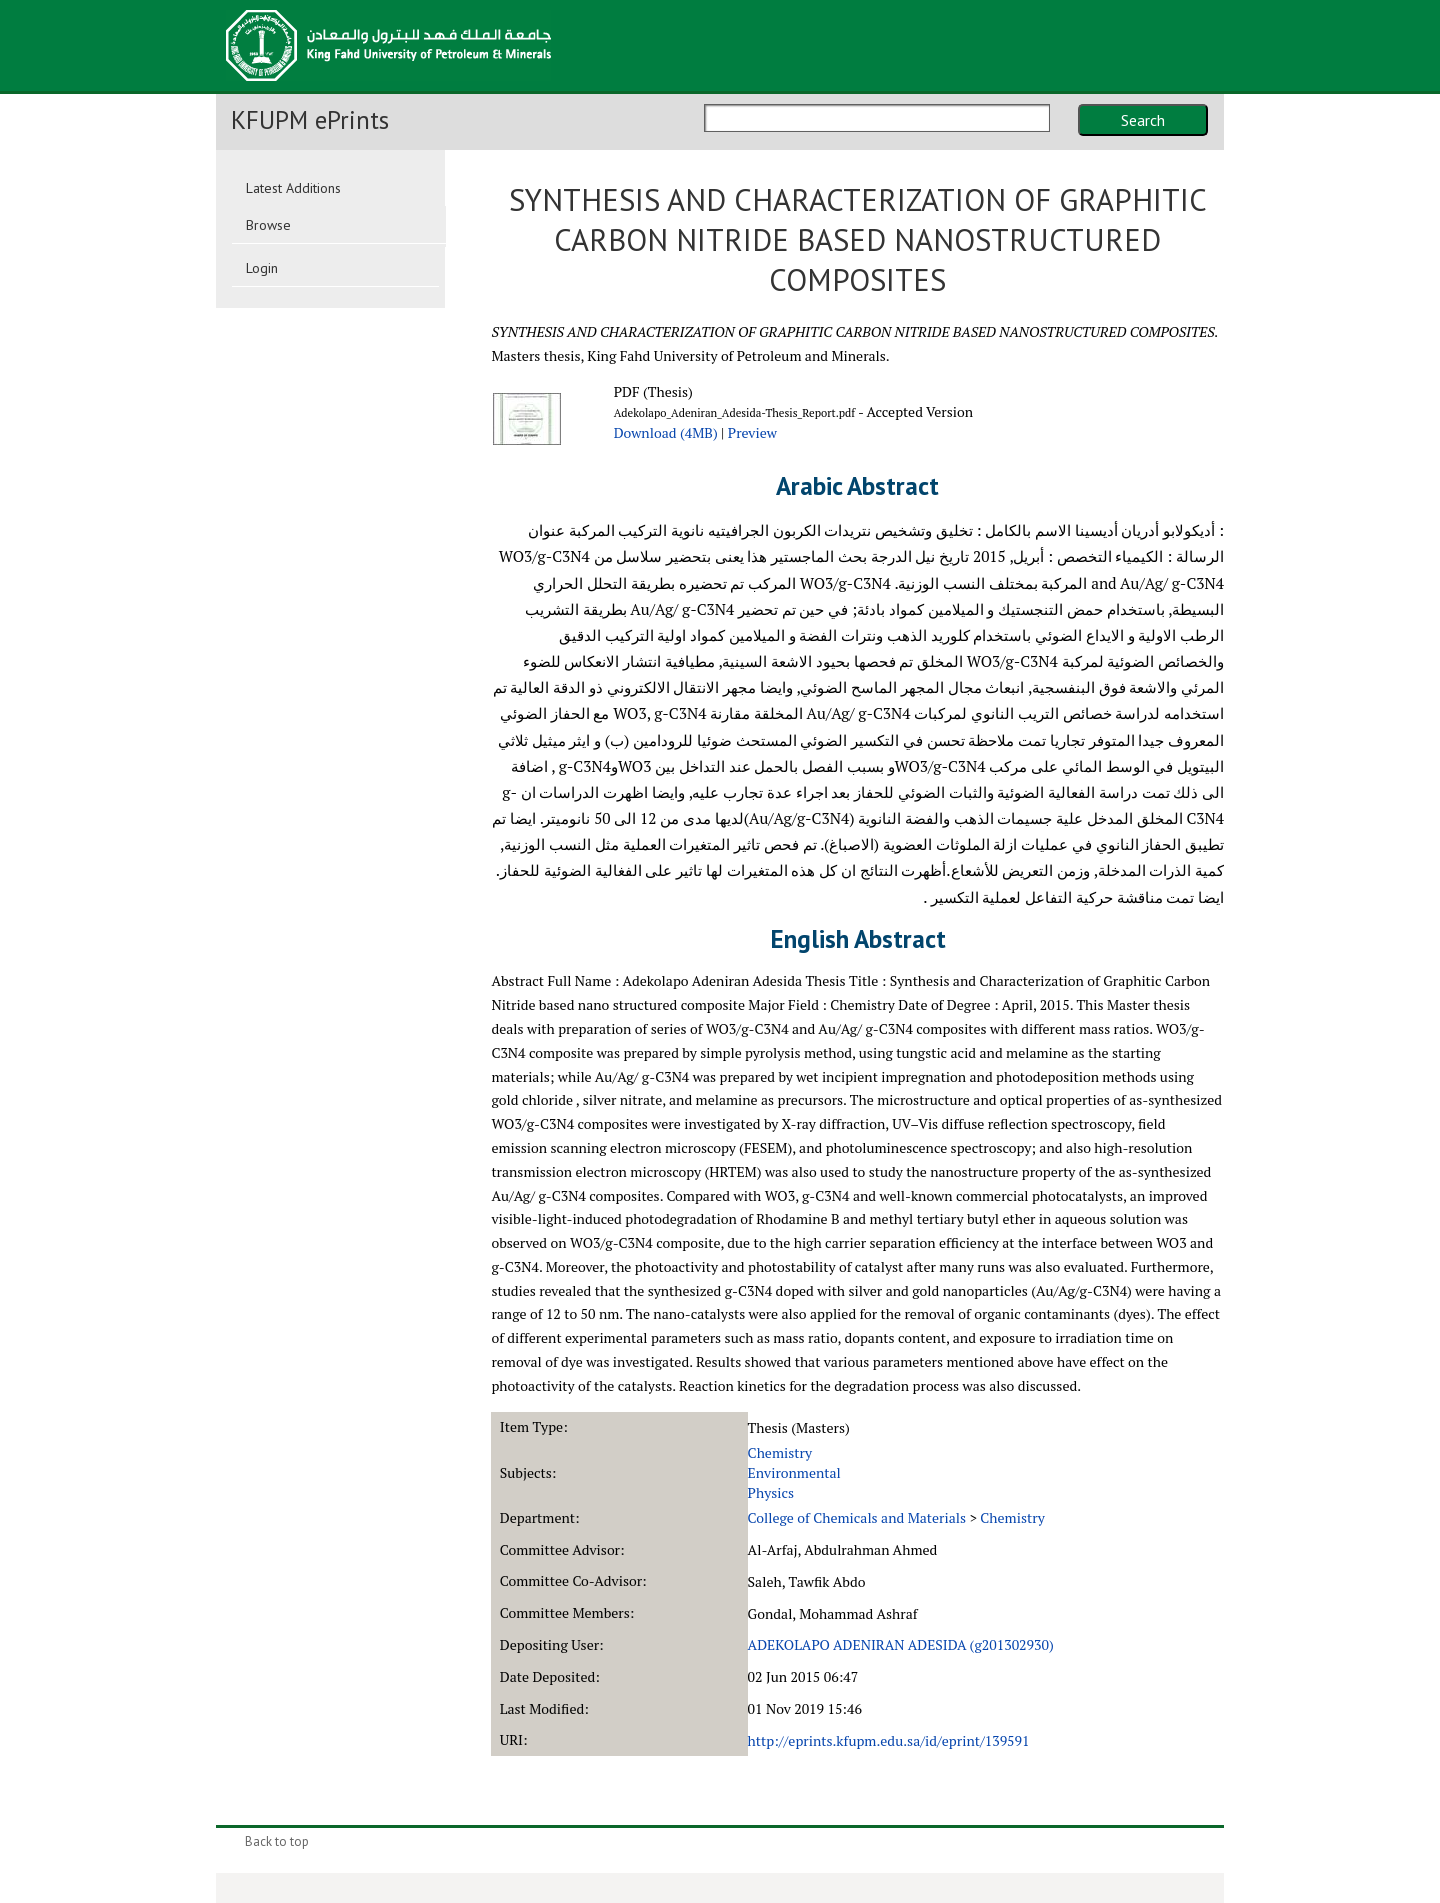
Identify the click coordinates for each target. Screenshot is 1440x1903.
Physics (771, 1492)
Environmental (794, 1472)
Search (1143, 120)
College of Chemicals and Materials (857, 1517)
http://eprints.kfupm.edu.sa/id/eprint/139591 (889, 1740)
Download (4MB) (666, 432)
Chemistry (780, 1452)
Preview (752, 432)
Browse (268, 225)
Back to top (277, 1841)
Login (262, 268)
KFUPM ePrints (310, 120)
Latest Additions (293, 188)
